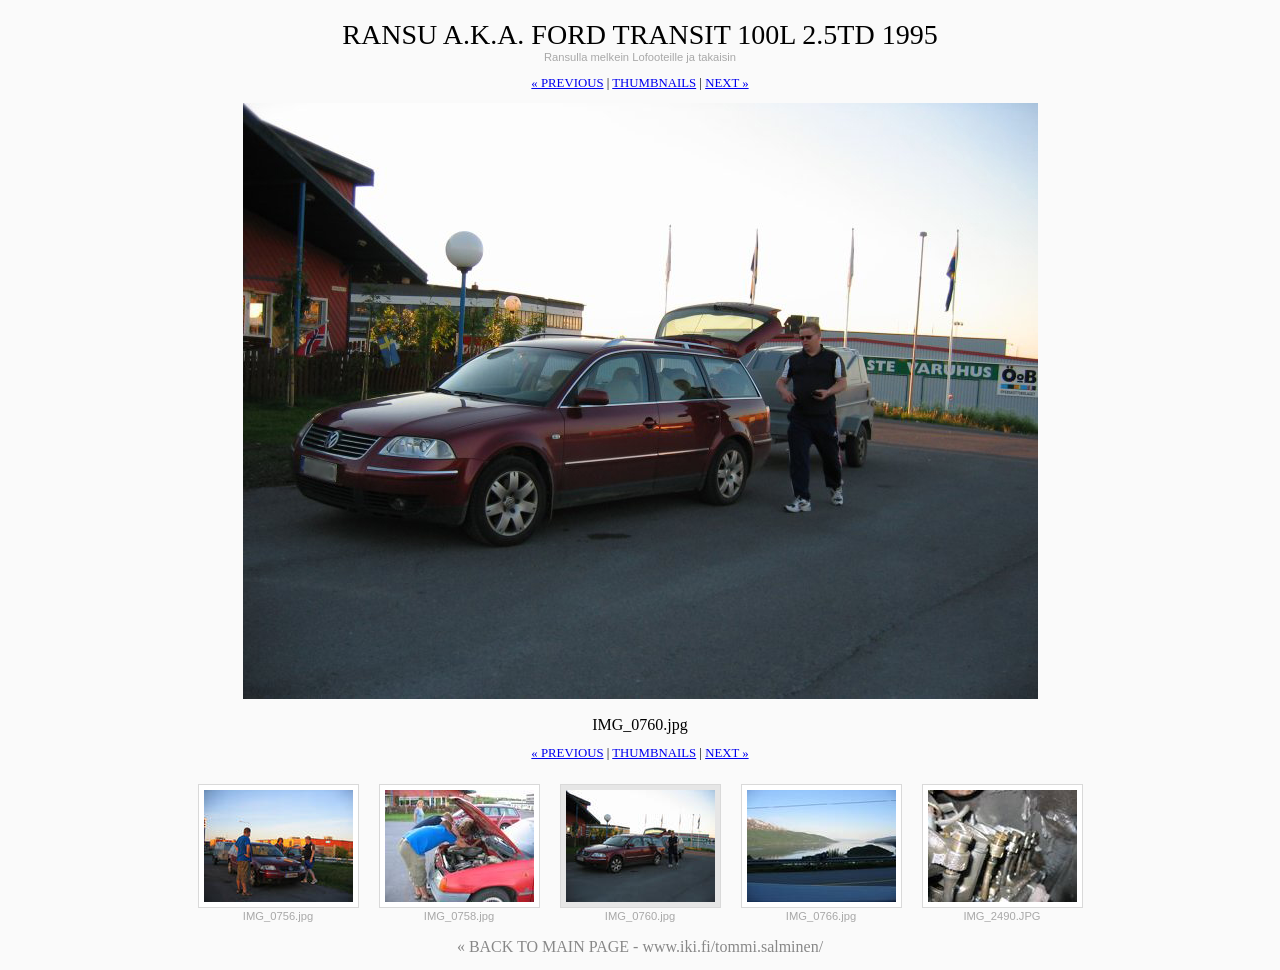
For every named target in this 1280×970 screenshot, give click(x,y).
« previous (567, 83)
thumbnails (654, 83)
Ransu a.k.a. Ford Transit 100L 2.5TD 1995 (639, 34)
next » (726, 83)
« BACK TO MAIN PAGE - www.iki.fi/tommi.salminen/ (640, 946)
